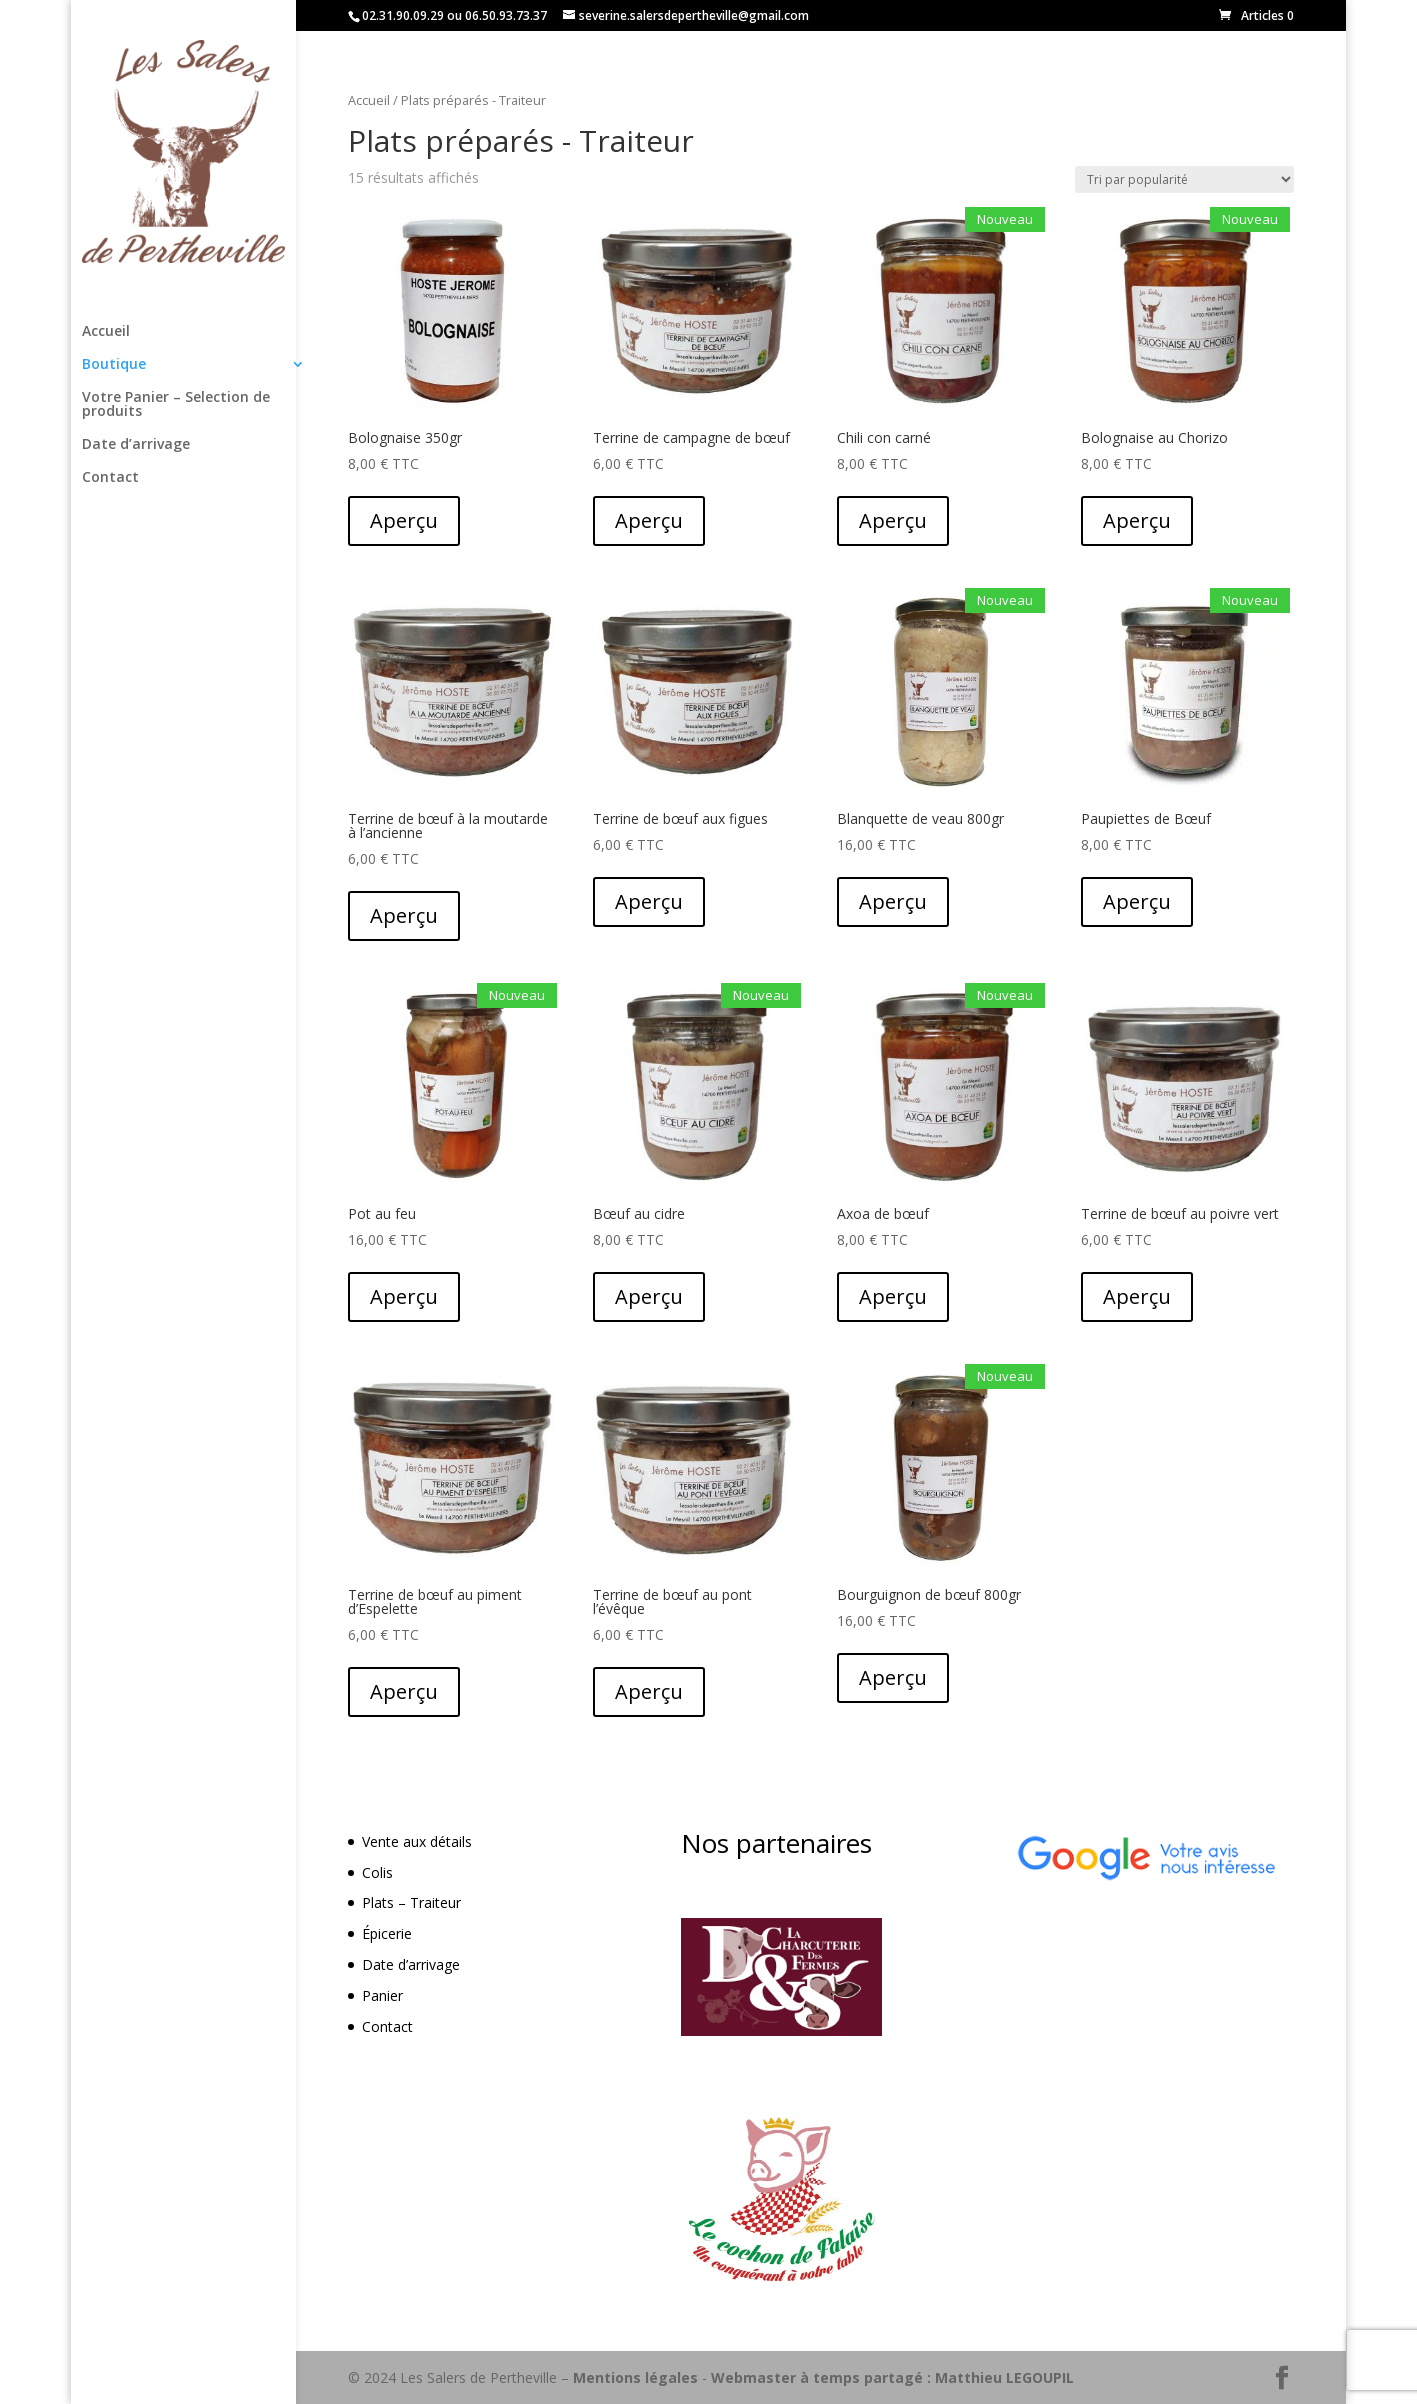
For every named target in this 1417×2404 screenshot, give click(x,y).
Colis (377, 1872)
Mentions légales (635, 2377)
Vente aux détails (417, 1841)
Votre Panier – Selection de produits (176, 405)
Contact (110, 478)
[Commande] (1184, 179)
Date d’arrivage (136, 445)
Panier (382, 1995)
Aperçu (404, 520)
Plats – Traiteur (411, 1902)
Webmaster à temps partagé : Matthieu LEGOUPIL (892, 2377)
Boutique (114, 365)
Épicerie (387, 1933)
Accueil (106, 332)
